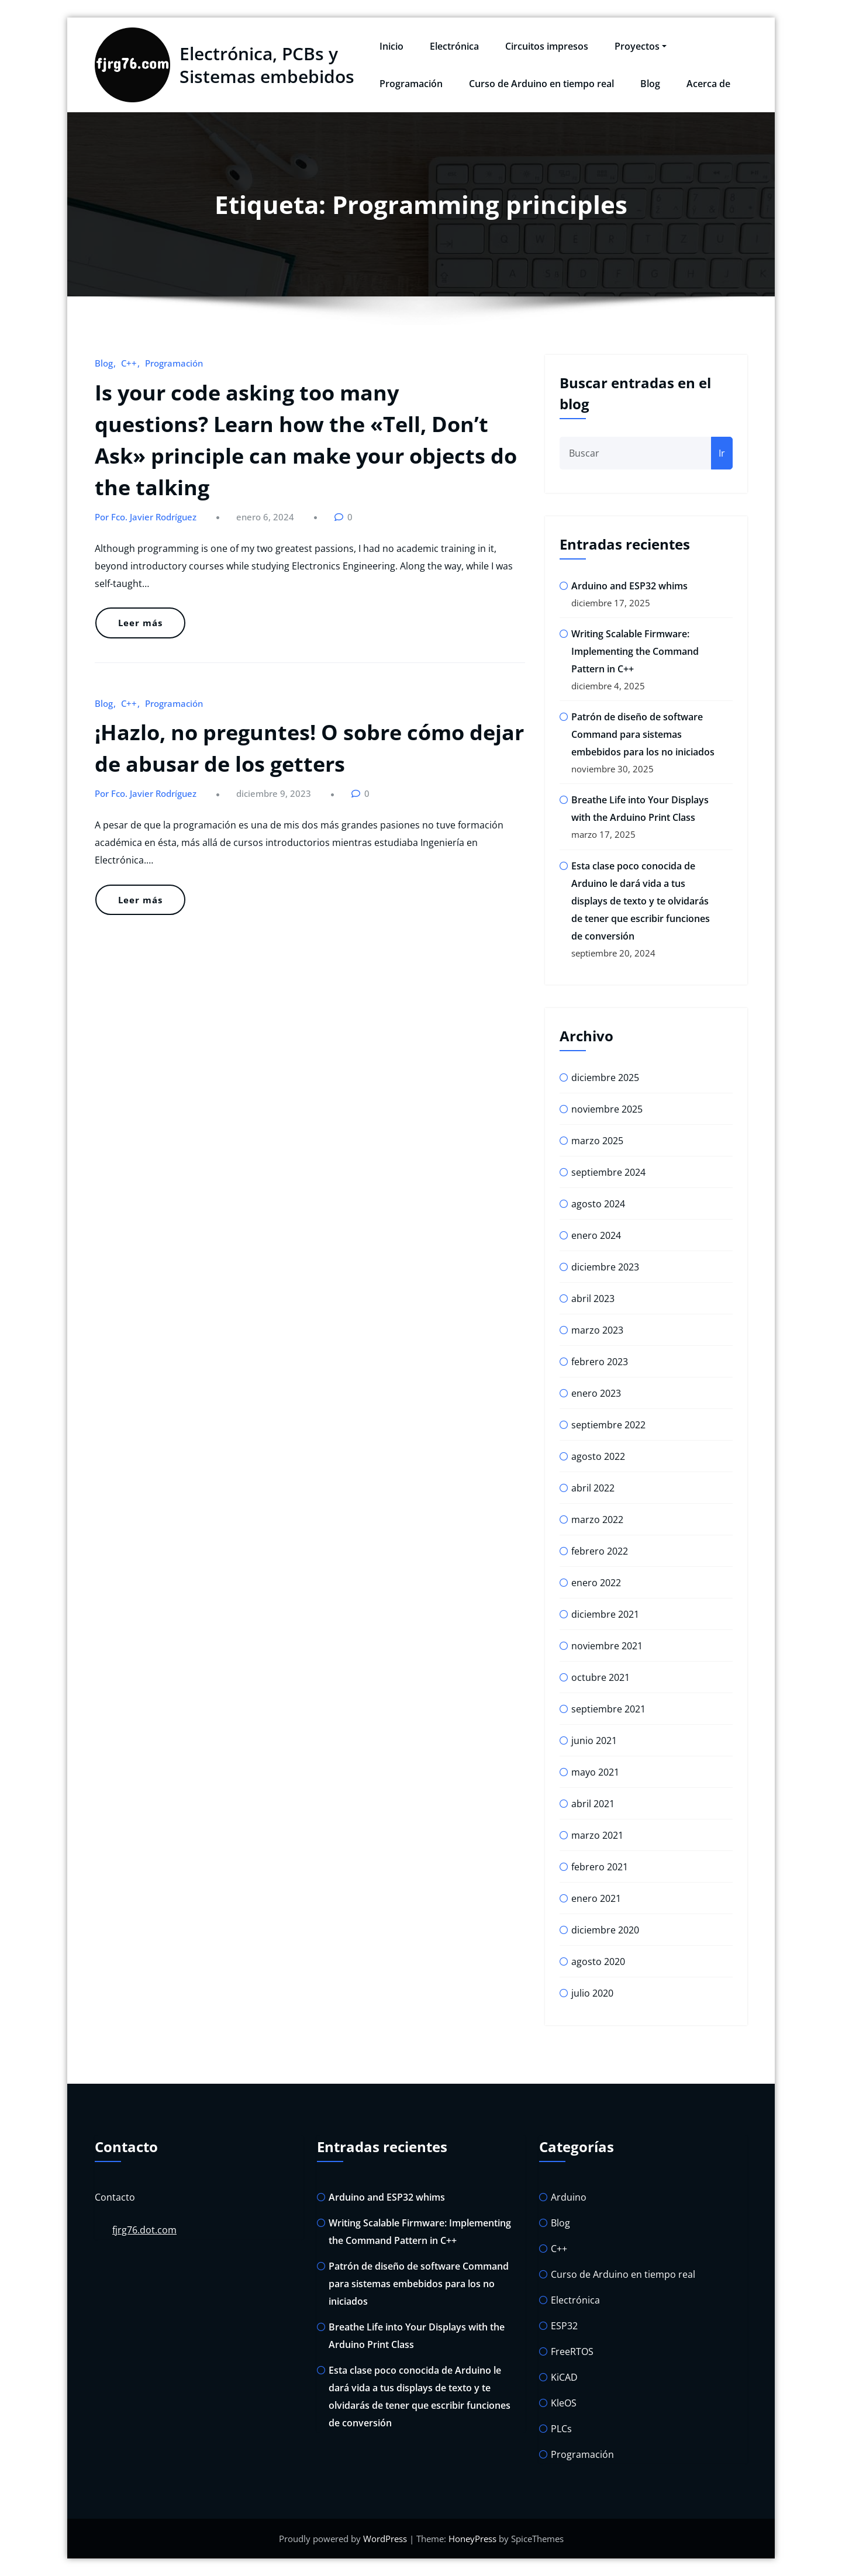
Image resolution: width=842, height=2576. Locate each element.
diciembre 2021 (605, 1614)
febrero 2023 (599, 1361)
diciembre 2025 (605, 1077)
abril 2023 (593, 1298)
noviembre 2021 (607, 1645)
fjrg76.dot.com (144, 2229)
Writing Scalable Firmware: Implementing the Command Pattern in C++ (635, 651)
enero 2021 (596, 1898)
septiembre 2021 (608, 1709)
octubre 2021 (600, 1677)
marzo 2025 (597, 1140)
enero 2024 (596, 1235)
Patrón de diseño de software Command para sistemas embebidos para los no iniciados (643, 734)
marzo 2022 (597, 1519)
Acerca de (708, 83)
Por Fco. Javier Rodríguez (145, 517)
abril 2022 (593, 1488)
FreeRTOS (572, 2351)
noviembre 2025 (607, 1109)
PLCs (561, 2428)
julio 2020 (592, 1993)
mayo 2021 (595, 1772)
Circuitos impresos (546, 46)
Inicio (391, 46)
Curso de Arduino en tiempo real (541, 83)
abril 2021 (593, 1803)
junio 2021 (594, 1740)
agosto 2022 (598, 1456)
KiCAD (564, 2377)
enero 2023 (596, 1393)
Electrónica (454, 46)
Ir (722, 453)
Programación (411, 83)
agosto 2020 (598, 1961)
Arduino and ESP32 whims (629, 585)
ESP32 (564, 2325)
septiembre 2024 (608, 1172)
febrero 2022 (599, 1551)
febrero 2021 (599, 1866)
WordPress (385, 2538)
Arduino (568, 2197)
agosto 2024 (598, 1203)
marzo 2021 (597, 1835)
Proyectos (641, 46)
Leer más (140, 623)
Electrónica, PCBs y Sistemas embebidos (267, 65)
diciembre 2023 (605, 1267)
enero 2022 (596, 1582)
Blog (650, 83)
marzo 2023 (597, 1330)
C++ (129, 363)
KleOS (564, 2403)
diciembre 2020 (605, 1930)
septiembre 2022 (608, 1424)
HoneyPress (472, 2538)
